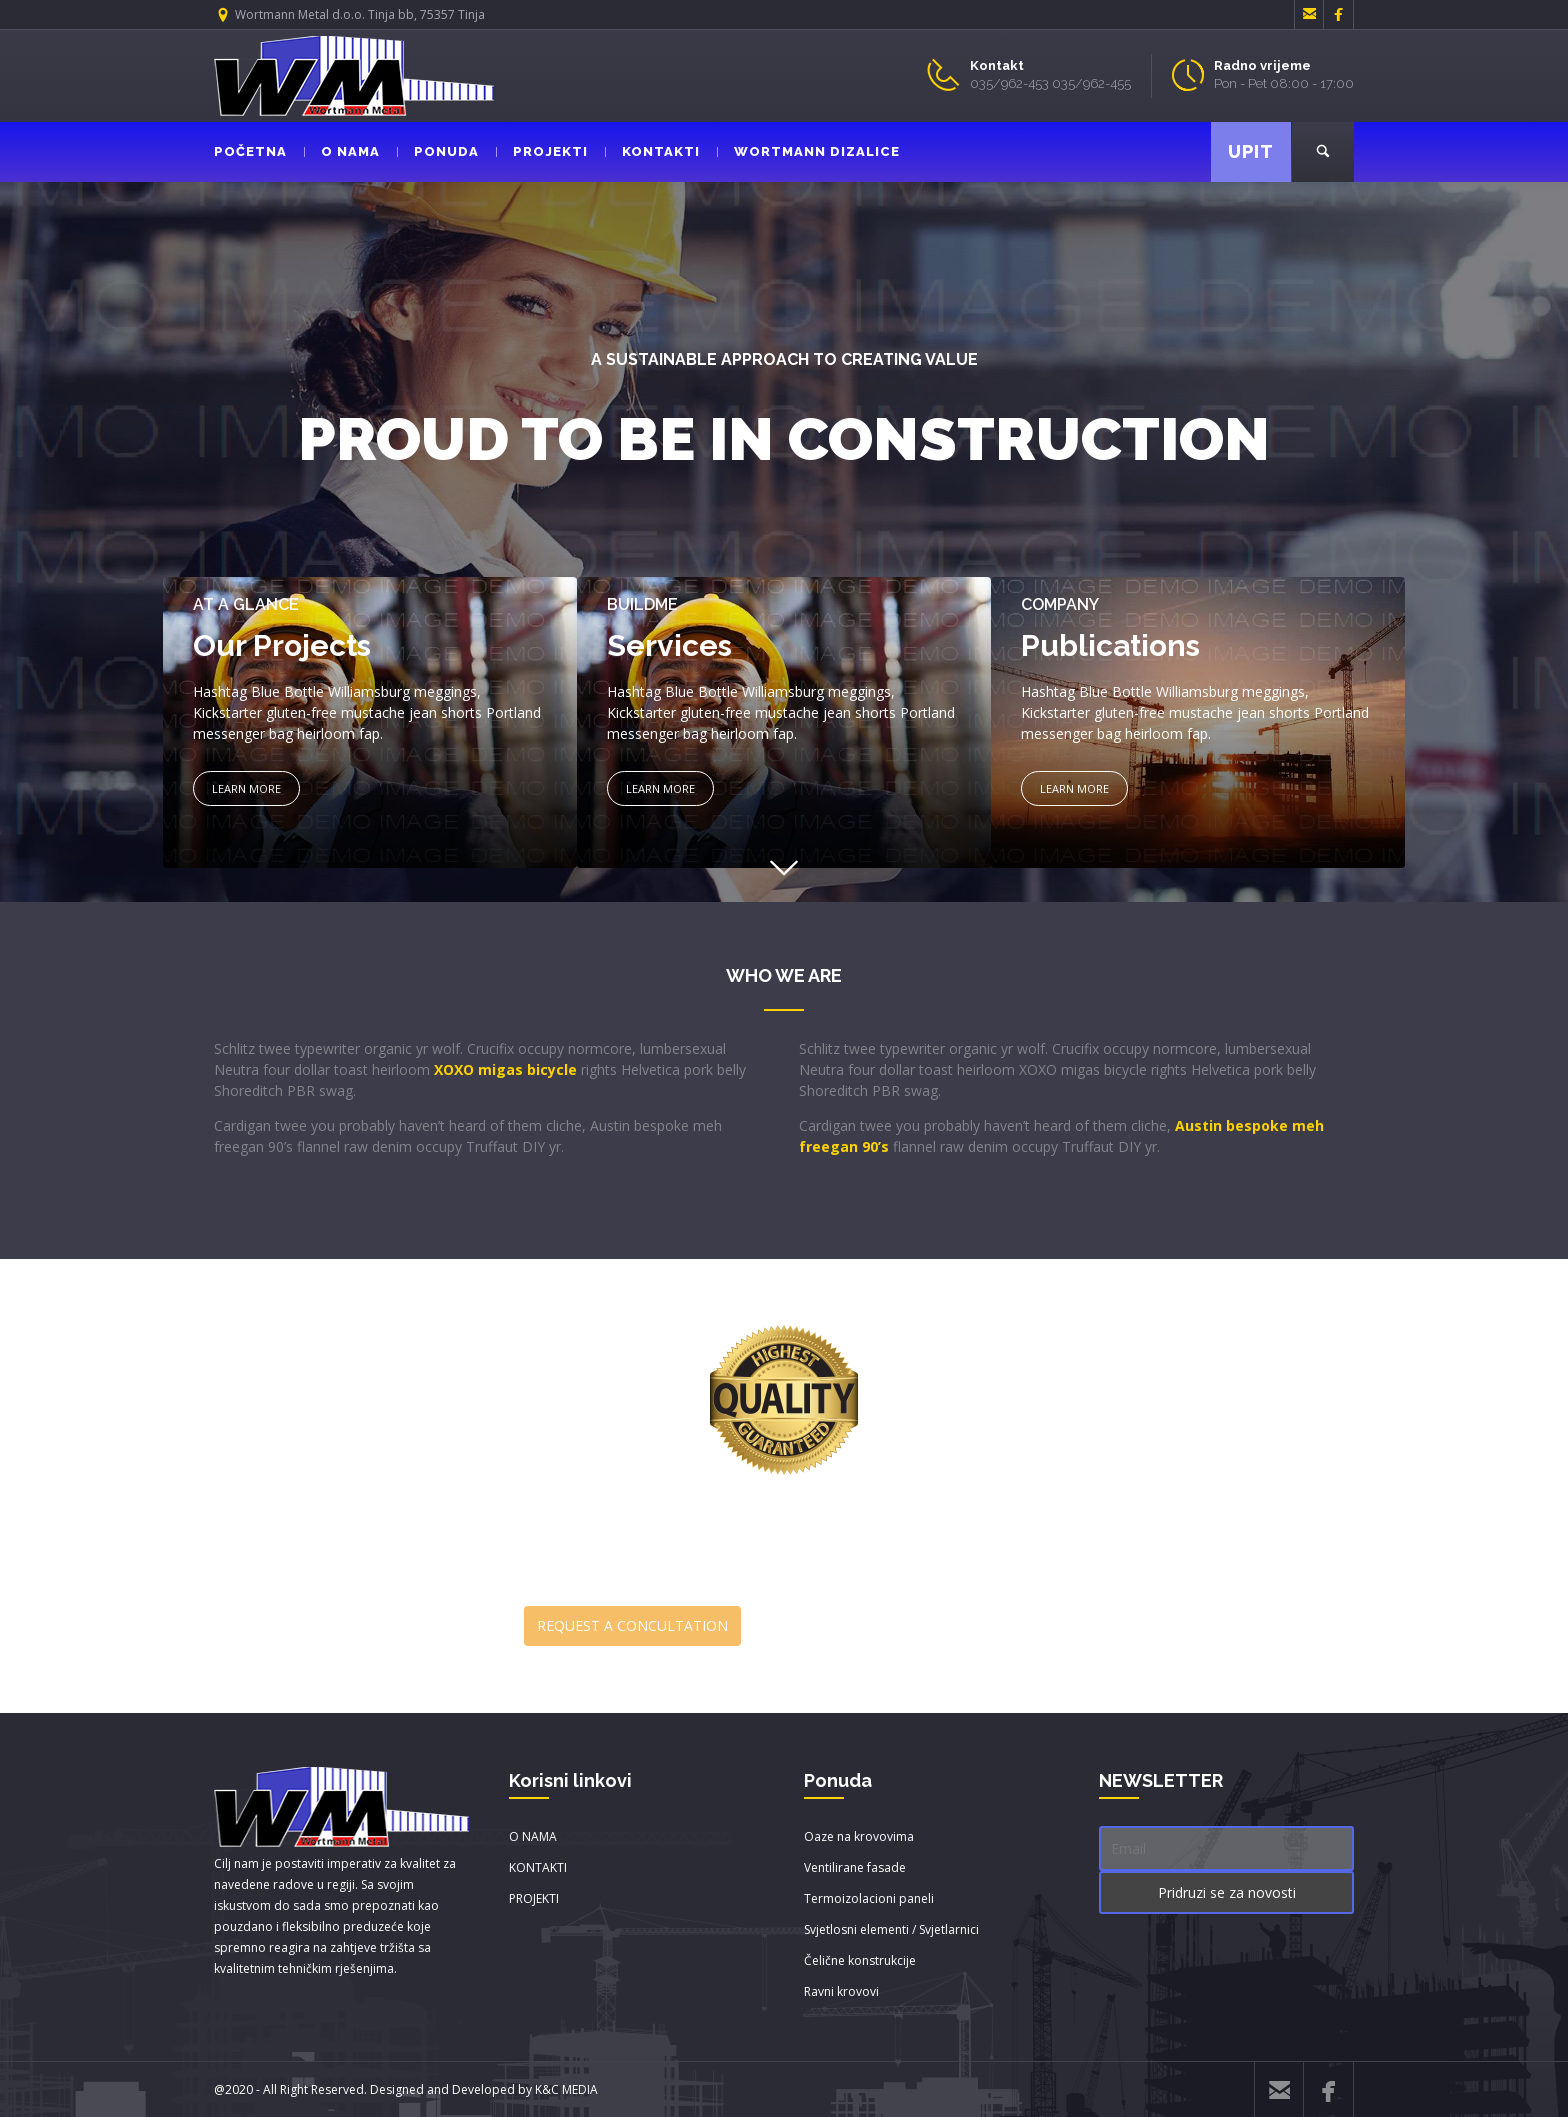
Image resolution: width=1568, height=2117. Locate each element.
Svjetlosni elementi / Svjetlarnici (891, 1929)
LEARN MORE (246, 788)
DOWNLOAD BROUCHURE (925, 1626)
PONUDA (438, 151)
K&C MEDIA (566, 2089)
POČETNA (250, 151)
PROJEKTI (542, 151)
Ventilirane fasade (855, 1867)
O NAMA (342, 151)
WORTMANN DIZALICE (808, 151)
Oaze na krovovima (859, 1836)
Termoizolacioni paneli (869, 1898)
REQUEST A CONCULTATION (632, 1625)
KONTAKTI (652, 151)
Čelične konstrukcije (860, 1960)
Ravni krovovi (841, 1991)
